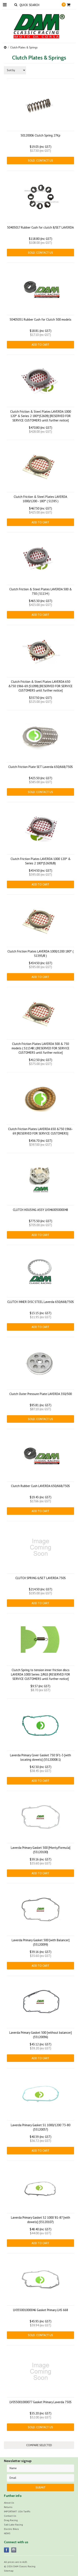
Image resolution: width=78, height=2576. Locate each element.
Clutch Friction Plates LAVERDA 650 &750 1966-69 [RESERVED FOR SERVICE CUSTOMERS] (40, 1131)
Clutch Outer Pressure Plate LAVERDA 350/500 (40, 1394)
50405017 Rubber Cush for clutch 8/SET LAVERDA (40, 227)
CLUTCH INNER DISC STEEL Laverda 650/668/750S (40, 1302)
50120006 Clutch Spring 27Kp (40, 135)
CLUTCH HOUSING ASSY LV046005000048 (40, 1210)
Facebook (6, 2550)
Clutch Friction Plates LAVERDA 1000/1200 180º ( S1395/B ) (40, 953)
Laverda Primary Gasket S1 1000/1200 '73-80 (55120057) (40, 2127)
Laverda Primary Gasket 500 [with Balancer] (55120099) (40, 1942)
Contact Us (10, 2515)
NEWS (7, 2533)
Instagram (13, 2550)
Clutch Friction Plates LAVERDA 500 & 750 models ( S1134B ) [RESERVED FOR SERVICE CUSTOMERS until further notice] (40, 1048)
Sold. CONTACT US (40, 160)
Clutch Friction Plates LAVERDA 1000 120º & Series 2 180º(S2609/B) (41, 861)
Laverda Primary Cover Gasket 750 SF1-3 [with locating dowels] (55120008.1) (40, 1757)
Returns (8, 2507)
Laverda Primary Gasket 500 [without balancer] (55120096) (40, 2035)
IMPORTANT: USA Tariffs (17, 2511)
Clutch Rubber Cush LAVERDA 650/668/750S (40, 1486)
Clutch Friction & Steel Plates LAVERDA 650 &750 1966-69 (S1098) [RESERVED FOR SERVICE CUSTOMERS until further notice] (40, 686)
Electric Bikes (11, 2528)
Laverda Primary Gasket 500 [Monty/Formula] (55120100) (40, 1850)
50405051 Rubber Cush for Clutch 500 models (40, 319)
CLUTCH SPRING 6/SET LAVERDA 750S (40, 1578)
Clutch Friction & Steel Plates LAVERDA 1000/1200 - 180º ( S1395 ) (40, 499)
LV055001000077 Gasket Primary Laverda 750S (41, 2402)
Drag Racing (11, 2520)
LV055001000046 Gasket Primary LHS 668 (40, 2310)
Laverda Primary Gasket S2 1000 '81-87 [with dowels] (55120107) (40, 2220)
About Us (9, 2502)
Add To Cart (40, 344)
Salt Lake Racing (13, 2524)
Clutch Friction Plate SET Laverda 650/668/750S (40, 767)
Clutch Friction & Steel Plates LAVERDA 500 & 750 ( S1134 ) (40, 591)
